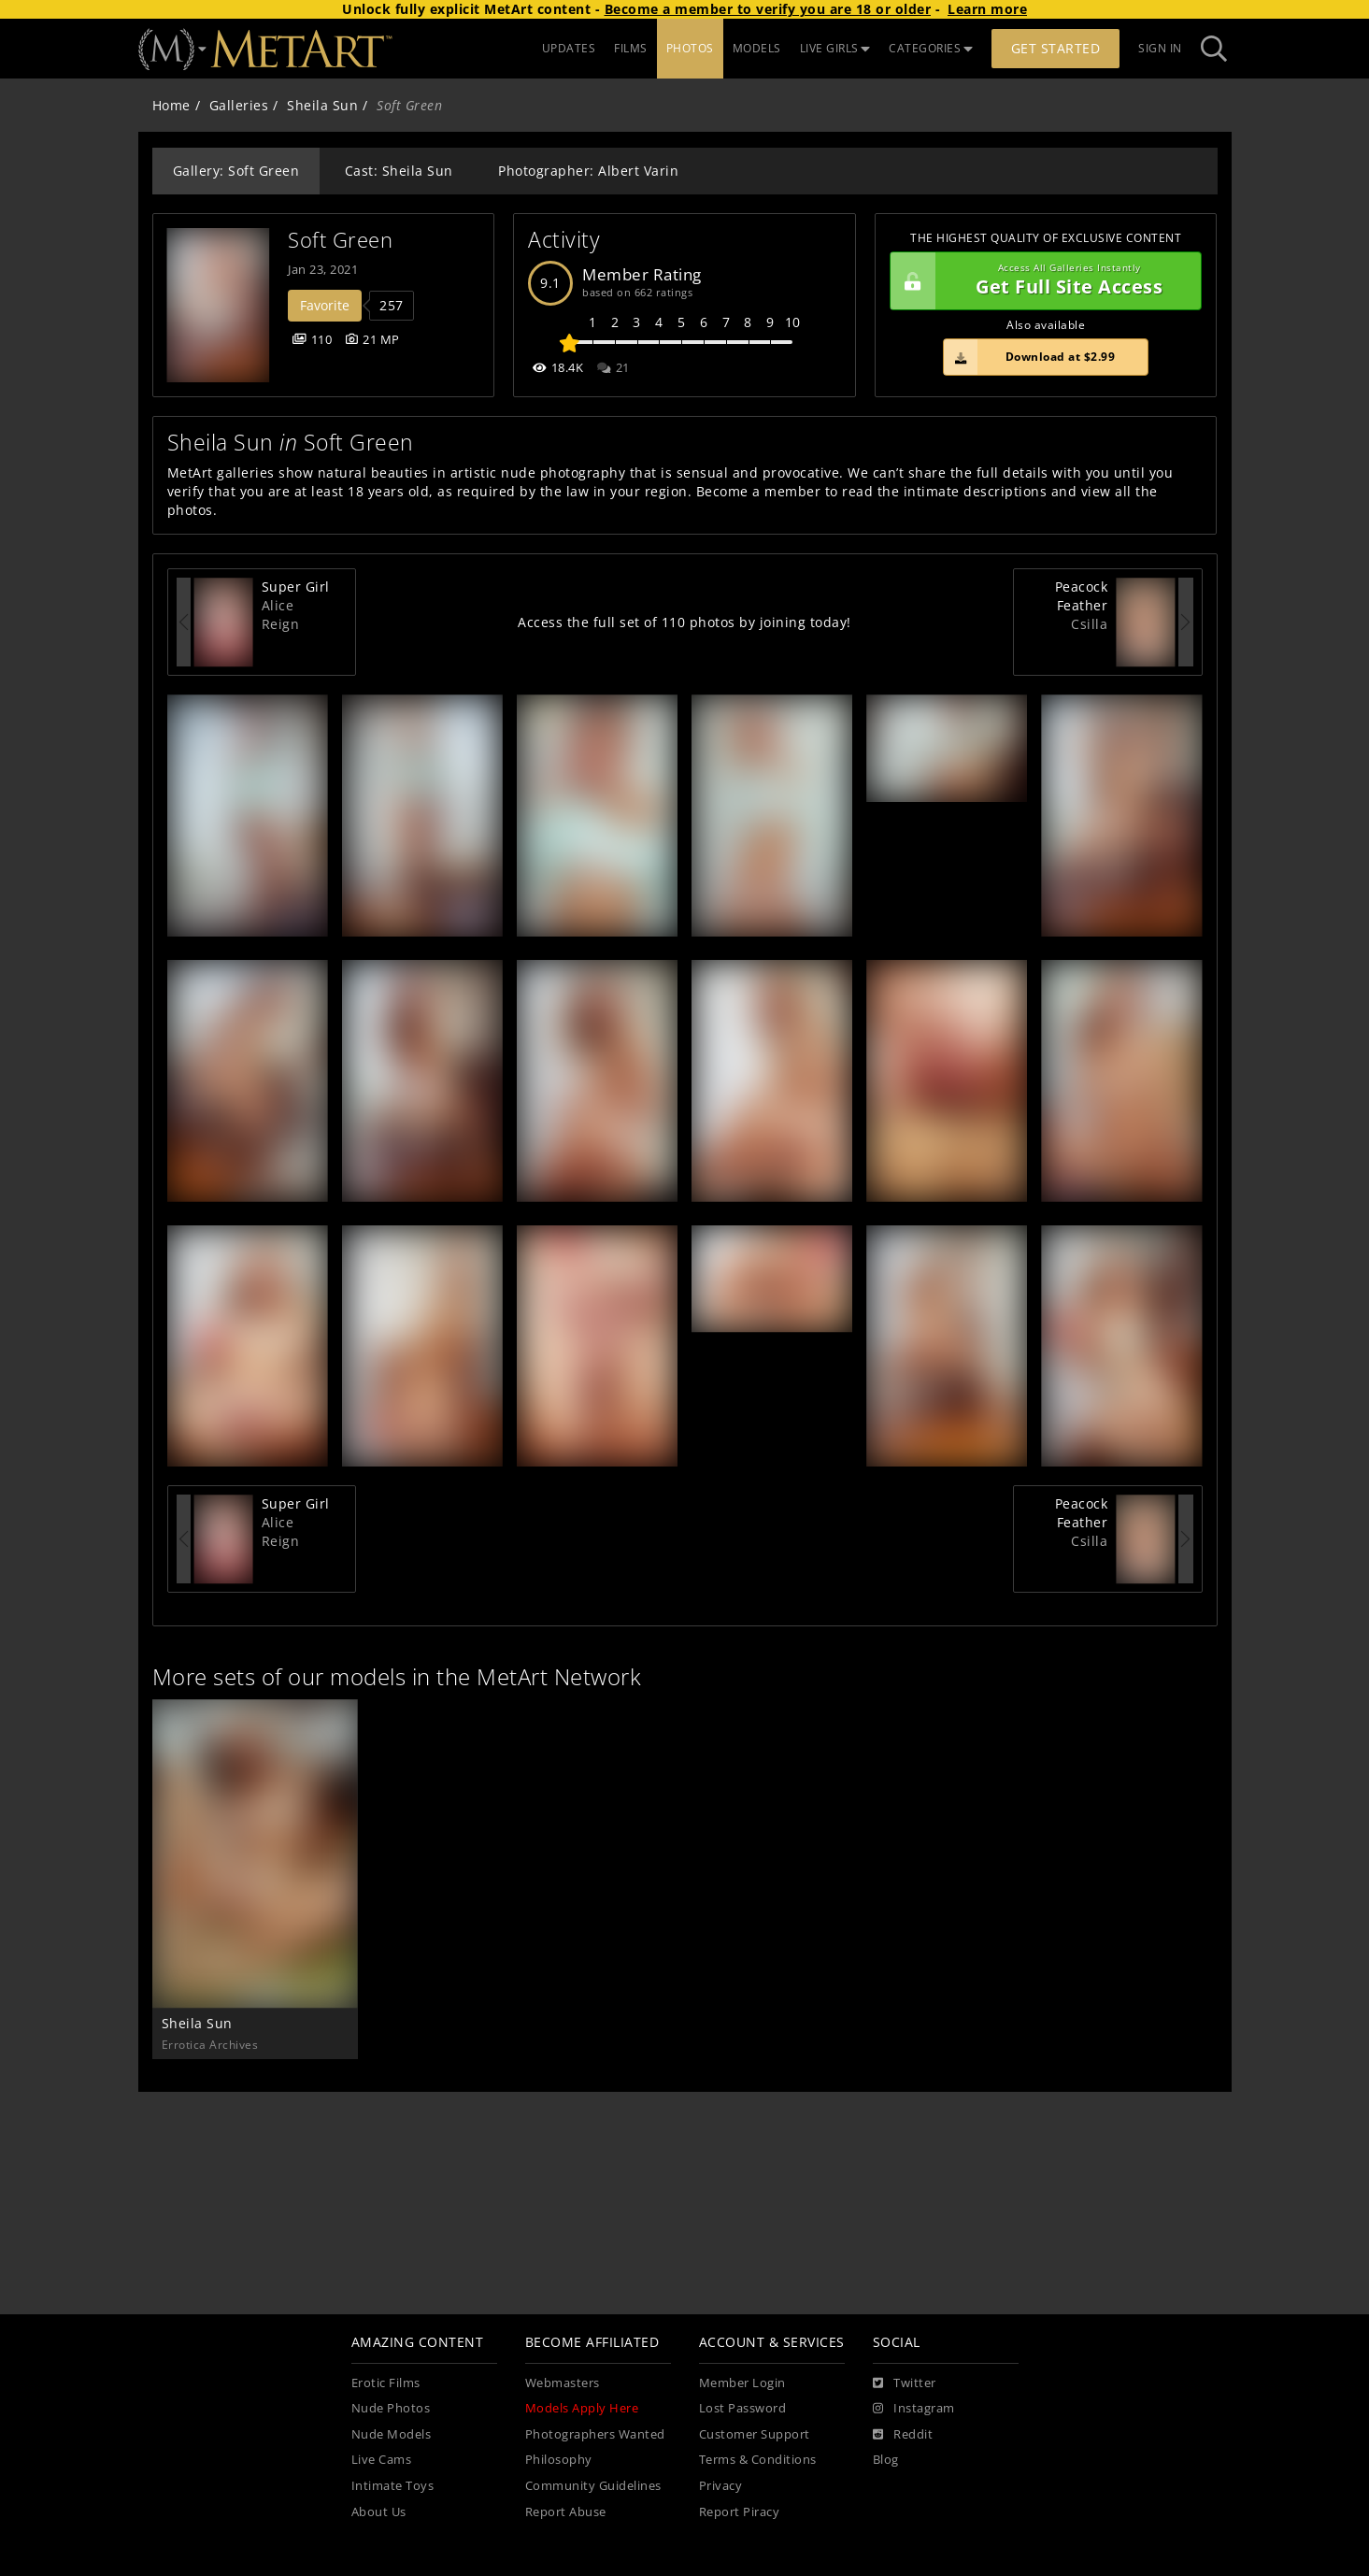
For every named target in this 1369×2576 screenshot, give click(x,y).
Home (171, 105)
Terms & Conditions (758, 2460)
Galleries (239, 105)
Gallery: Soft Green (236, 170)
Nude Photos (391, 2408)
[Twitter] (904, 2383)
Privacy (721, 2486)
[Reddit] (903, 2434)
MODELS (757, 48)
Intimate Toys (393, 2486)
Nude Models (391, 2434)
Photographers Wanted (595, 2434)
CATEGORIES (931, 48)
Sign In (1160, 48)
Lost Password (743, 2408)
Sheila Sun (322, 105)
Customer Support (754, 2434)
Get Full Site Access (1041, 281)
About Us (378, 2512)
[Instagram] (914, 2408)
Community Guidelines (593, 2486)
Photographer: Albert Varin (588, 170)
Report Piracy (739, 2512)
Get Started (1056, 48)
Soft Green (340, 239)
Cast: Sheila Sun (399, 170)
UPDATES (569, 48)
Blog (886, 2460)
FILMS (631, 48)
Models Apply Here (582, 2408)
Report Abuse (565, 2512)
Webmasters (562, 2383)
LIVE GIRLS (835, 48)
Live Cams (381, 2460)
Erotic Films (386, 2383)
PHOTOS (690, 48)
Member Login (742, 2383)
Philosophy (558, 2460)
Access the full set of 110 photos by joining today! (684, 622)
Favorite (324, 305)
